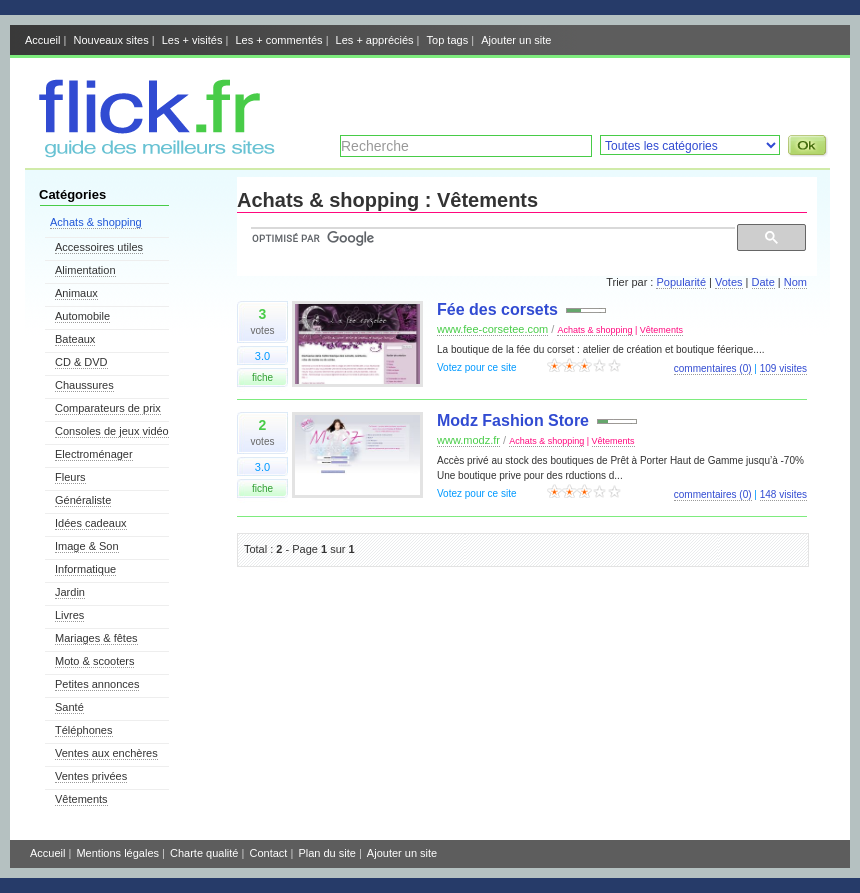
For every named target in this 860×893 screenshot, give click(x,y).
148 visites (783, 494)
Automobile (82, 316)
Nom (795, 282)
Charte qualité (204, 853)
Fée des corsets (497, 309)
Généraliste (83, 500)
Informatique (85, 569)
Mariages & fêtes (96, 638)
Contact (268, 853)
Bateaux (75, 339)
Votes (729, 282)
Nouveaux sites (110, 40)
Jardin (70, 592)
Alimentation (85, 270)
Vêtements (81, 799)
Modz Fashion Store (513, 420)
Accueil (42, 40)
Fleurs (70, 477)
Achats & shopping (96, 222)
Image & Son (87, 546)
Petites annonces (97, 684)
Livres (69, 615)
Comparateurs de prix (108, 408)
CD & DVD (81, 362)
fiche (262, 377)
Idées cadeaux (91, 523)
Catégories (72, 194)
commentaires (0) (713, 368)
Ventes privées (91, 776)
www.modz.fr (468, 440)
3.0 (262, 356)
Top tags (448, 40)
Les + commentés (278, 40)
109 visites (783, 368)
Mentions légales (117, 853)
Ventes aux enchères (106, 753)
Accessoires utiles (99, 247)
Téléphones (84, 730)
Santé (69, 707)
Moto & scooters (94, 661)
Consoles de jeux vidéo (112, 431)
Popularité (681, 282)
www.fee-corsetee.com (492, 329)
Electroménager (94, 454)
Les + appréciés (375, 40)
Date (763, 282)
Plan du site (326, 853)
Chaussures (84, 385)
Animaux (76, 293)
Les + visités (192, 40)
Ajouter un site (516, 40)
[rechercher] (491, 238)
